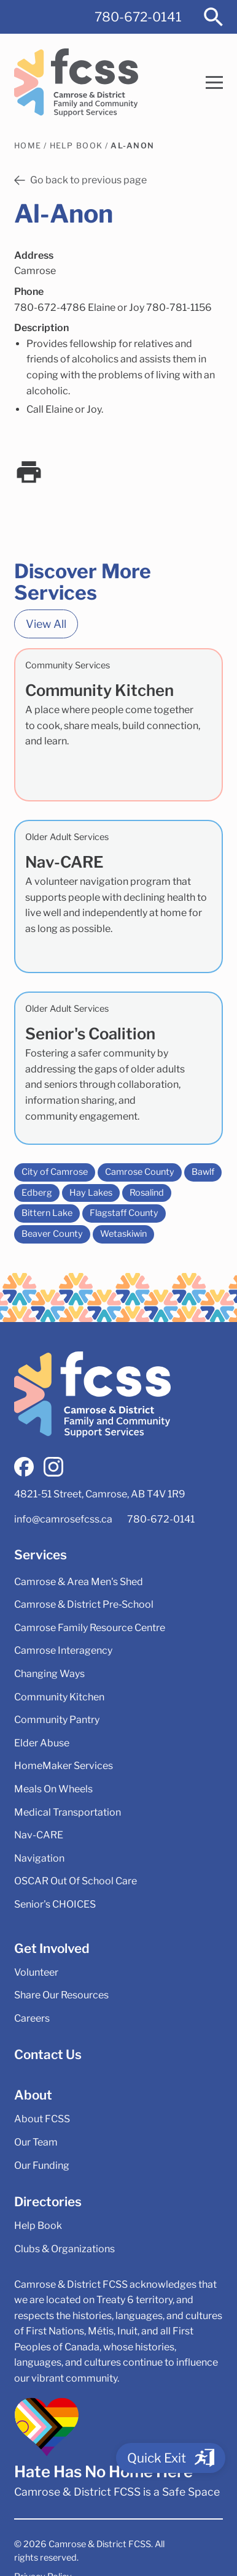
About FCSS (42, 2119)
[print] (29, 472)
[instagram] (53, 1467)
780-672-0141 (138, 17)
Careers (32, 2018)
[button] (214, 82)
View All (46, 623)
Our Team (36, 2142)
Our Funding (41, 2165)
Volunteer (36, 1972)
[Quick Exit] (170, 2458)
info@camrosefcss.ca (63, 1519)
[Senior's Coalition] (118, 1068)
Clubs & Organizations (64, 2249)
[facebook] (24, 1467)
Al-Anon (132, 145)
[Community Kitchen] (118, 724)
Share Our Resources (61, 1995)
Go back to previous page (80, 180)
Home (27, 145)
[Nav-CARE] (118, 896)
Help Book (76, 145)
